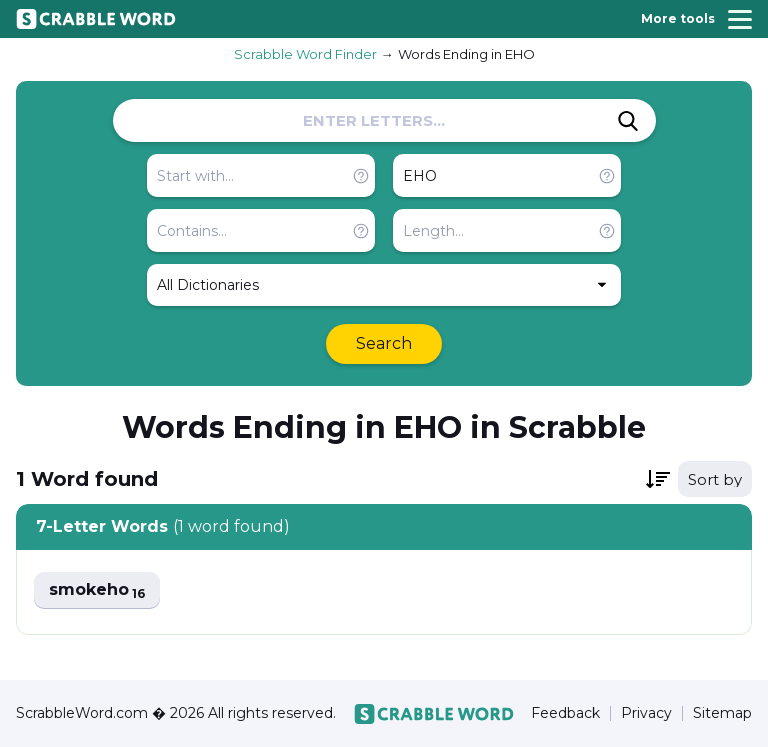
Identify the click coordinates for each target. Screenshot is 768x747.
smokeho (97, 590)
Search (384, 343)
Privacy (646, 713)
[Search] (628, 121)
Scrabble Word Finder (305, 54)
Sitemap (722, 713)
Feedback (565, 713)
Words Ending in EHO (466, 54)
